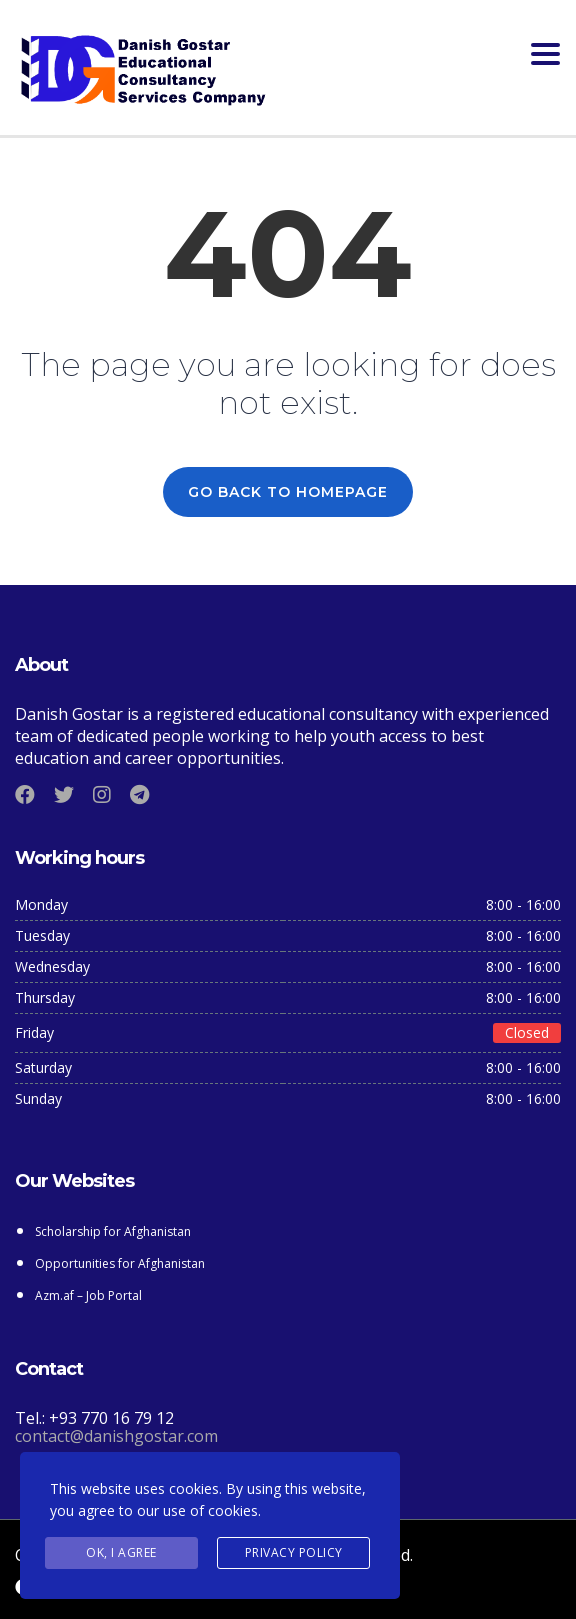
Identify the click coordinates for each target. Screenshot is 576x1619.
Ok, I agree (121, 1552)
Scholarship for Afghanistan (113, 1231)
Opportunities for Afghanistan (121, 1263)
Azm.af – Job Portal (90, 1295)
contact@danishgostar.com (116, 1436)
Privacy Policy (294, 1552)
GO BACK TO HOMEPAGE (288, 492)
